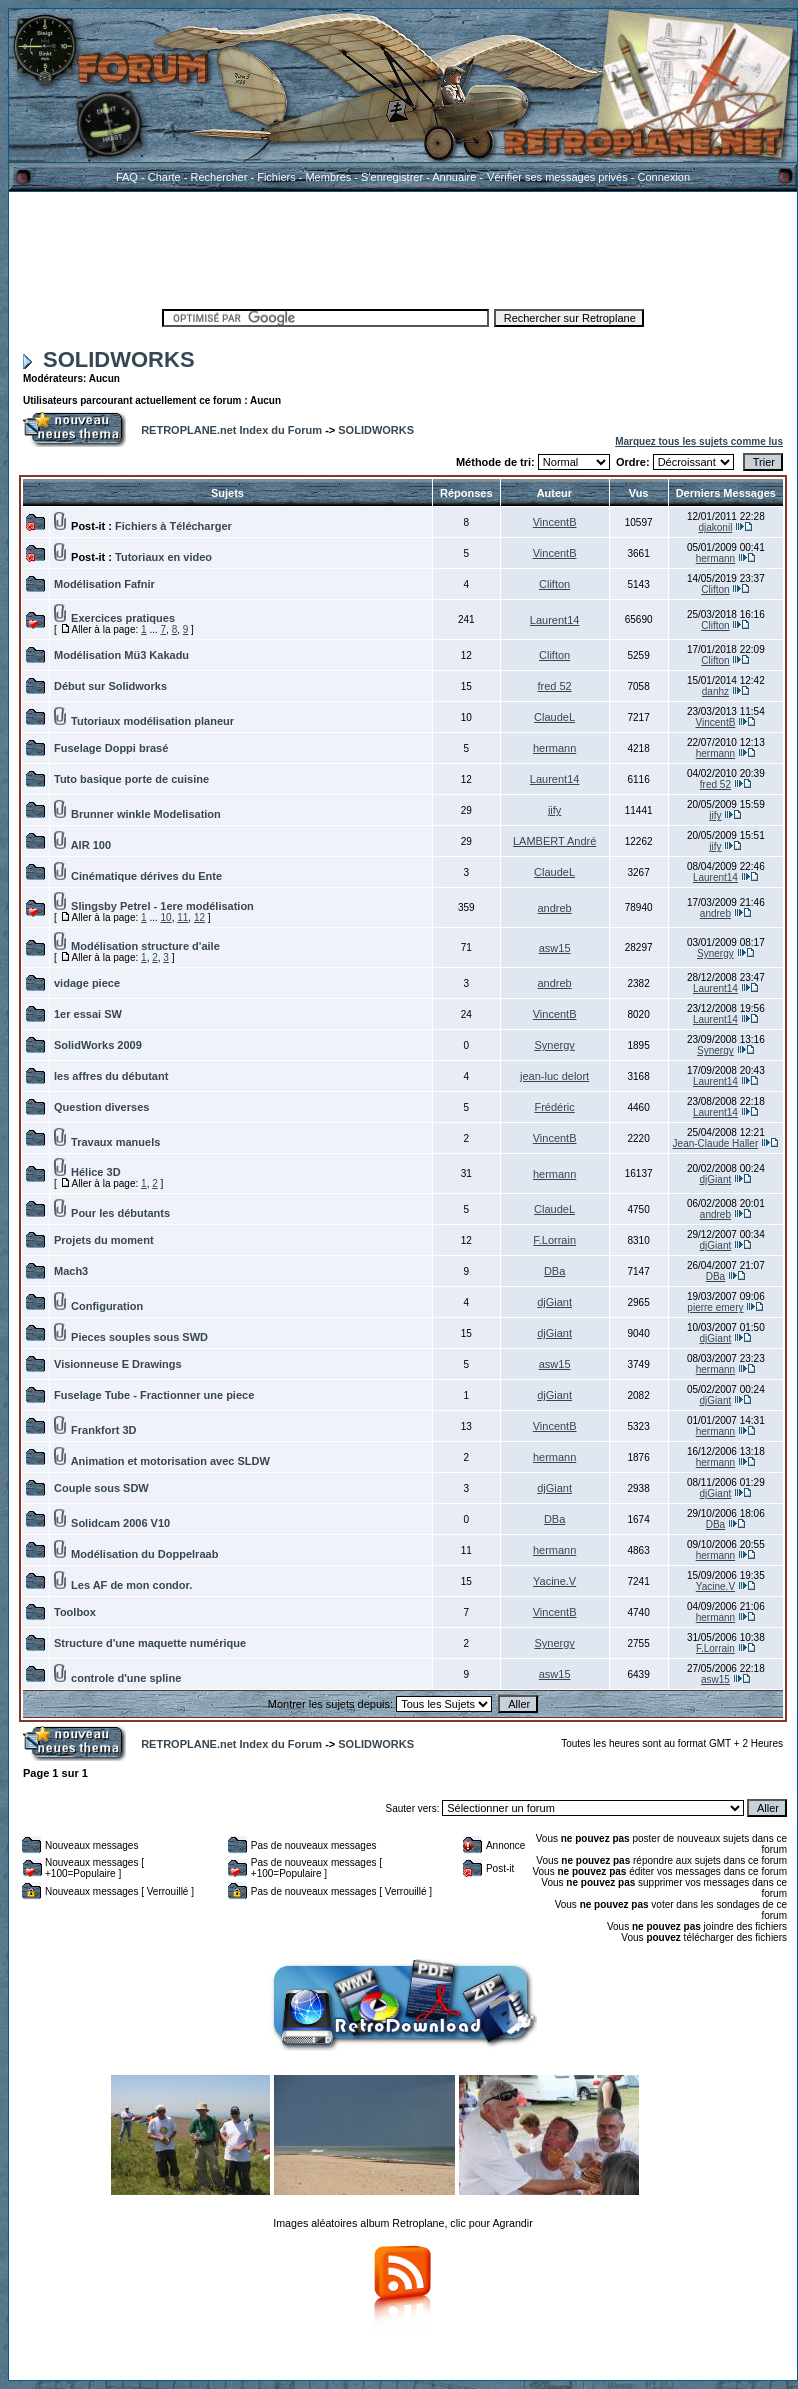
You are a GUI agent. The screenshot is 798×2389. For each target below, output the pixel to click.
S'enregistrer (392, 177)
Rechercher (219, 177)
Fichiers (276, 177)
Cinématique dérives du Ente (146, 876)
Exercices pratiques (123, 618)
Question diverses (101, 1107)
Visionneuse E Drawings (118, 1364)
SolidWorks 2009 (98, 1045)
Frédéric (554, 1107)
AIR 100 (91, 845)
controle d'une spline (126, 1678)
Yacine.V (554, 1581)
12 (199, 917)
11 (182, 917)
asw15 (555, 948)
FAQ (127, 177)
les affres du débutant (111, 1076)
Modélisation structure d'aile (145, 946)
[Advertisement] (403, 247)
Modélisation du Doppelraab (144, 1554)
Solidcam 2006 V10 (120, 1523)
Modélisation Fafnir (104, 584)
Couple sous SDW (101, 1488)
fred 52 (554, 686)
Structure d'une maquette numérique (150, 1643)
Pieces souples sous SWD (139, 1337)
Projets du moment (104, 1240)
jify (554, 810)
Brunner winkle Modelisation (146, 814)
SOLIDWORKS (109, 359)
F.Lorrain (554, 1240)
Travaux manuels (115, 1142)
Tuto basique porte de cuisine (131, 779)
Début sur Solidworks (110, 686)
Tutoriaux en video (163, 557)
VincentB (555, 522)
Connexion (663, 177)
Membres (328, 177)
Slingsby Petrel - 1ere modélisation (162, 906)
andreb (554, 908)
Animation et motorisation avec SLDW (170, 1461)
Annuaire (454, 177)
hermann (715, 558)
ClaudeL (554, 717)
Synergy (715, 953)
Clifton (554, 584)
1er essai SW (88, 1014)
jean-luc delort (554, 1076)
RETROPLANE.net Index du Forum (231, 430)
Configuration (107, 1306)
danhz (715, 691)
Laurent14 (555, 620)
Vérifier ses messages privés (557, 177)
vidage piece (87, 983)
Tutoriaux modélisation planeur (152, 721)
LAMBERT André (554, 841)
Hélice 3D (96, 1172)
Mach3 (71, 1271)
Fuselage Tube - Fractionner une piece (154, 1395)
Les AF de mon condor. (131, 1585)
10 (166, 917)
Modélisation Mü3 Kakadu (121, 655)
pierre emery (715, 1307)
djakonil (715, 527)
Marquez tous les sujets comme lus (699, 441)
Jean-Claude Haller (716, 1143)
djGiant (716, 1179)
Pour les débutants (120, 1213)
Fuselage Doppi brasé (111, 748)
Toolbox (75, 1612)
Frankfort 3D (103, 1430)
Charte (164, 177)
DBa (554, 1271)
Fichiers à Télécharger (173, 526)
